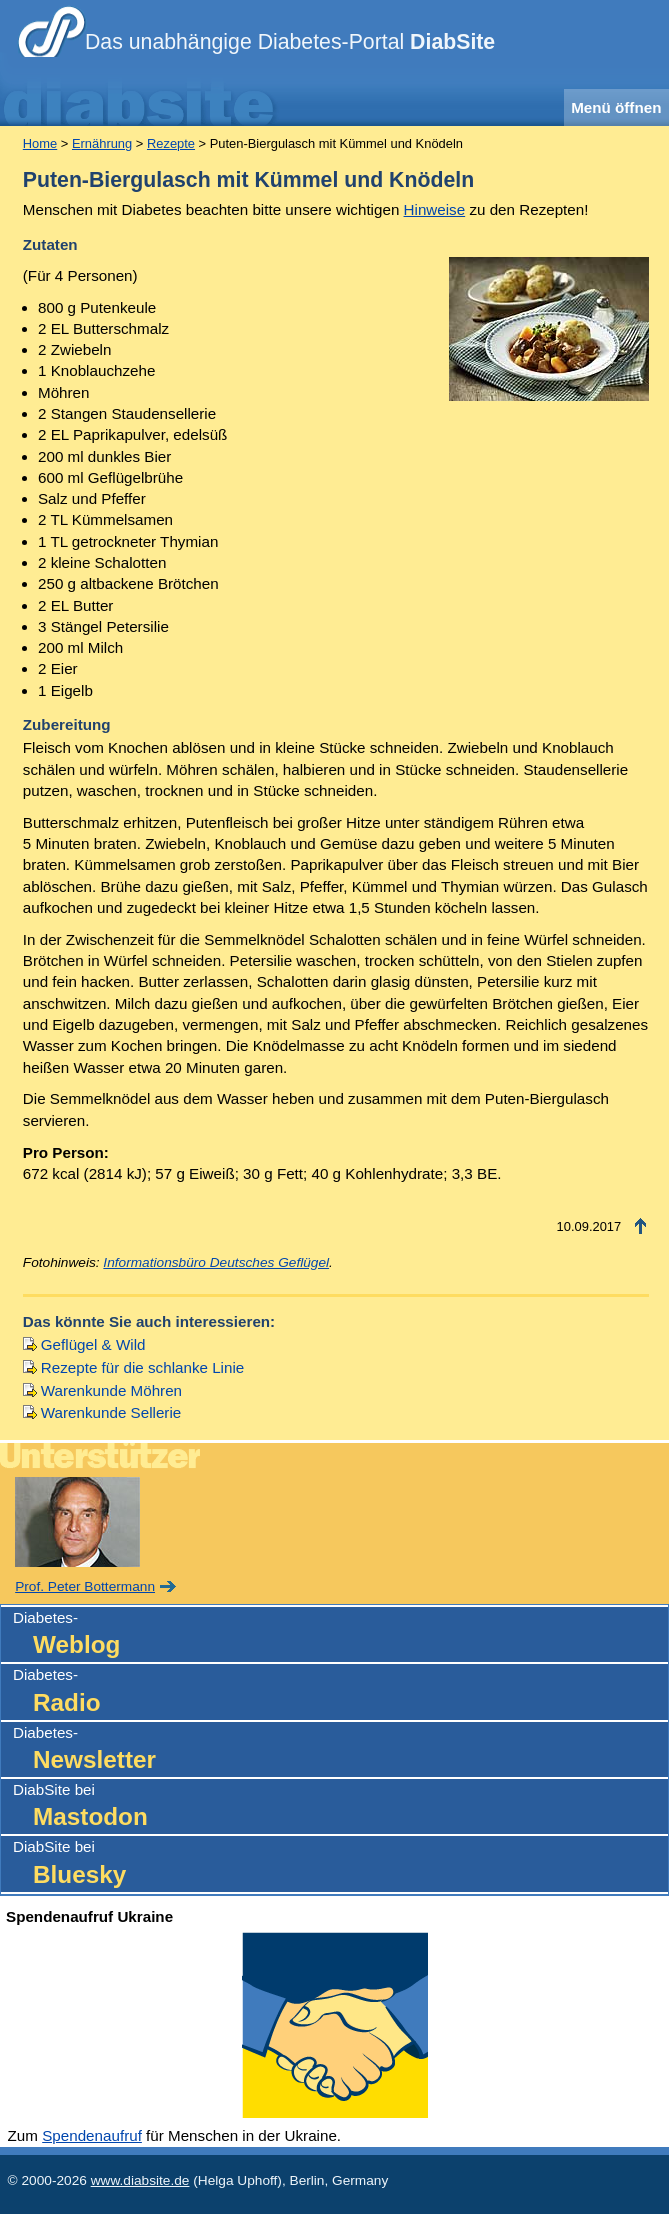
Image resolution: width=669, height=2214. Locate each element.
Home (40, 143)
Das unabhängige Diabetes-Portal (290, 42)
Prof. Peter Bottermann (85, 1586)
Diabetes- (340, 1635)
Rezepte (171, 143)
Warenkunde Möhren (111, 1390)
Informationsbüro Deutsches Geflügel (216, 1262)
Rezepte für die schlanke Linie (142, 1367)
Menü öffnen (616, 107)
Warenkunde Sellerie (111, 1412)
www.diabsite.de (140, 2180)
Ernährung (102, 143)
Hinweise (435, 209)
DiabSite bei (340, 1807)
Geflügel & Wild (93, 1344)
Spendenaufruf (92, 2135)
